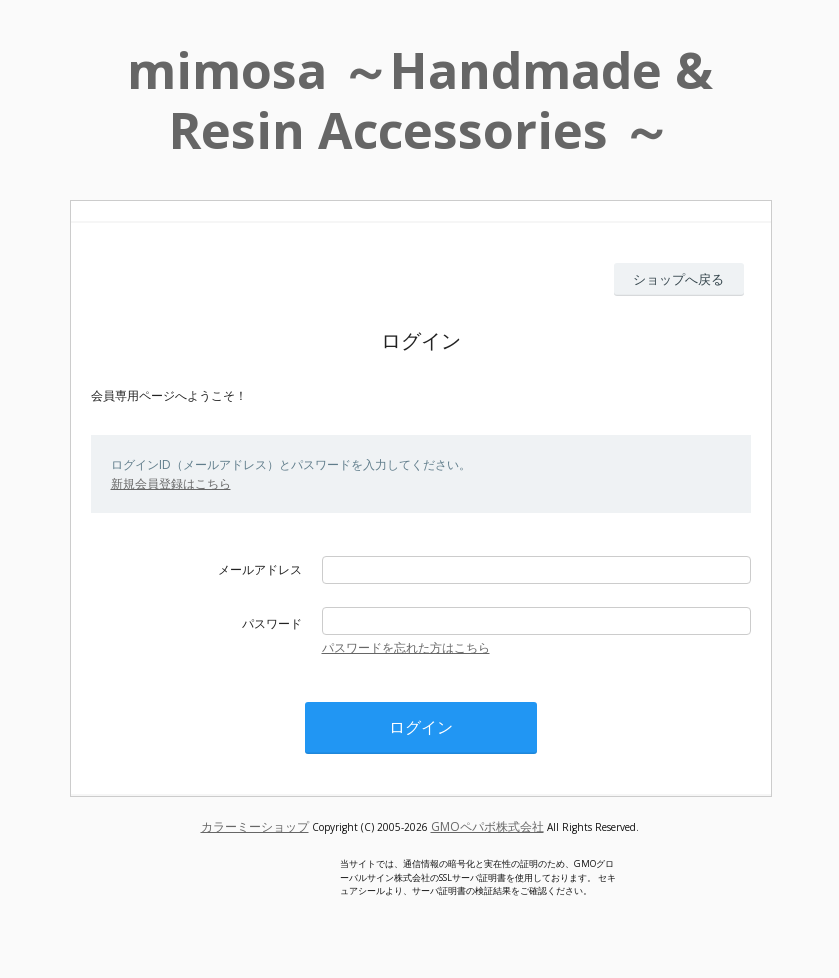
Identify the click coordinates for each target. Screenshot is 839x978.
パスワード (272, 623)
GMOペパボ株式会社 (487, 826)
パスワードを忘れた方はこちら (406, 647)
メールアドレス (260, 569)
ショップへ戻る (678, 279)
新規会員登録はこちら (171, 483)
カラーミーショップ (255, 826)
